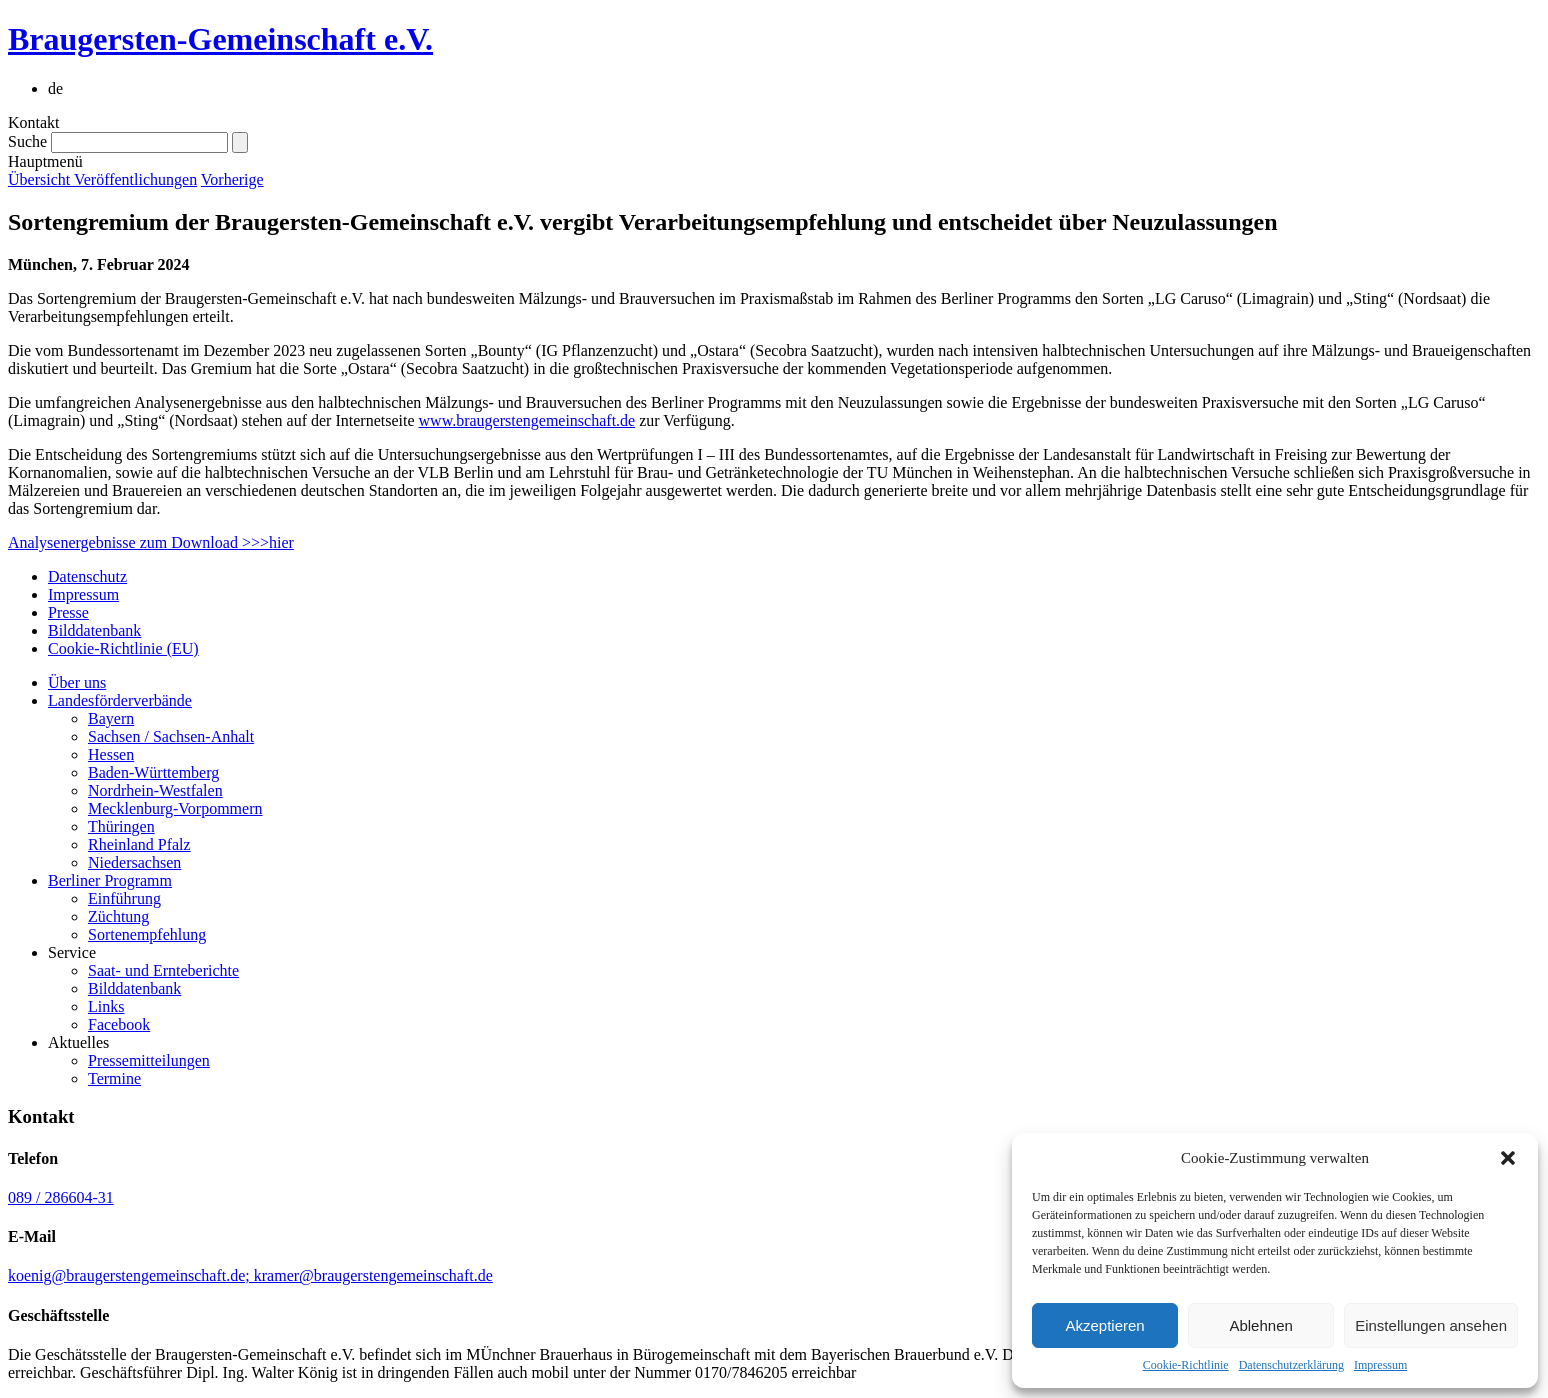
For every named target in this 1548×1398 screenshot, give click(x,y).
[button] (1508, 1158)
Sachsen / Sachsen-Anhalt (171, 736)
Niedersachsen (134, 862)
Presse (68, 612)
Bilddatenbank (94, 630)
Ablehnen (1260, 1325)
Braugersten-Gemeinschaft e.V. (220, 39)
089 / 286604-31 (61, 1197)
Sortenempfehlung (147, 934)
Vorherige (232, 179)
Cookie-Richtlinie (1186, 1365)
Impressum (1380, 1365)
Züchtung (118, 916)
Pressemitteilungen (149, 1060)
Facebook (119, 1024)
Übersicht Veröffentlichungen (102, 179)
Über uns (77, 682)
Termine (114, 1078)
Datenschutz (87, 576)
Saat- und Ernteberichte (163, 970)
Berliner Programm (110, 880)
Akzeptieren (1104, 1325)
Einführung (124, 898)
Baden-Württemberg (153, 772)
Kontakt (34, 122)
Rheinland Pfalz (139, 844)
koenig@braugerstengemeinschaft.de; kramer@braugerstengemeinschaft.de (250, 1275)
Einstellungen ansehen (1431, 1325)
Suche (27, 141)
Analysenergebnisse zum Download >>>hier (151, 542)
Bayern (111, 718)
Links (106, 1006)
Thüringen (121, 826)
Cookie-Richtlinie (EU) (123, 648)
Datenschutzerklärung (1291, 1365)
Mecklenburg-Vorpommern (175, 808)
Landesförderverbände (120, 700)
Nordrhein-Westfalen (155, 790)
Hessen (111, 754)
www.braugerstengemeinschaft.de (527, 420)
